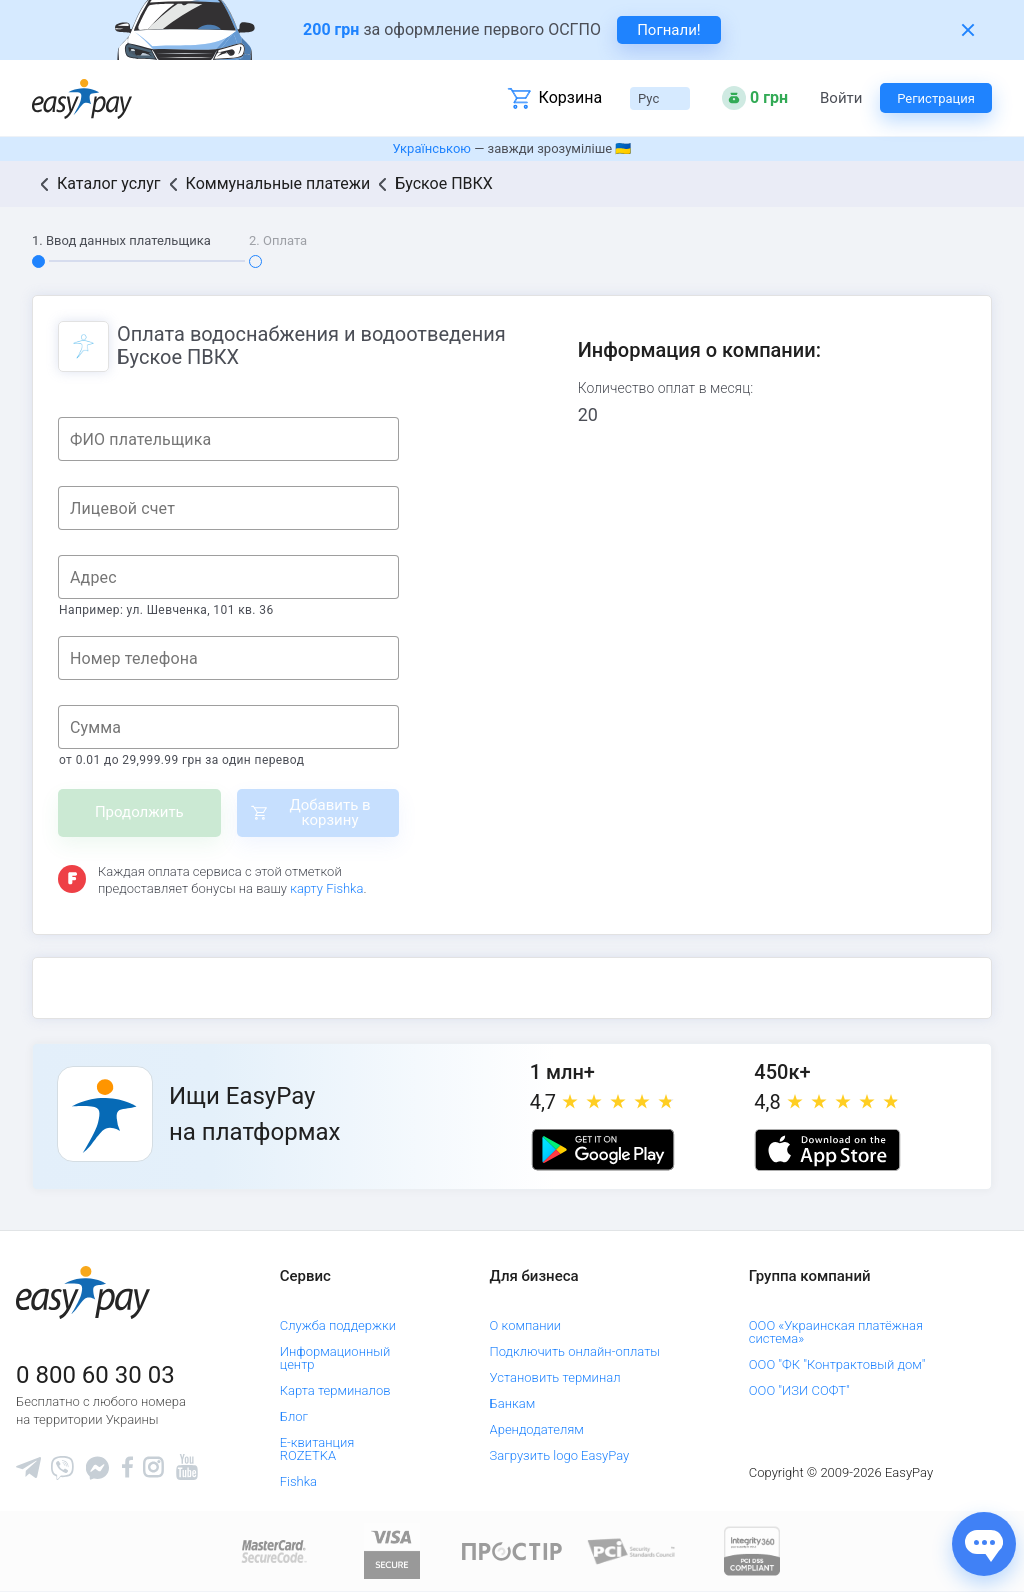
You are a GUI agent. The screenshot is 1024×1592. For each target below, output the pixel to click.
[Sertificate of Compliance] (632, 1550)
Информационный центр (335, 1358)
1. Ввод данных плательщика (121, 240)
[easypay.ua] (82, 98)
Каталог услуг (109, 183)
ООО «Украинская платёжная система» (836, 1332)
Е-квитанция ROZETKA (317, 1449)
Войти (841, 98)
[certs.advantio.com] (752, 1550)
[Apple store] (827, 1150)
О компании (526, 1325)
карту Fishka (326, 888)
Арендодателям (537, 1429)
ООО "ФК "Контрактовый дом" (837, 1364)
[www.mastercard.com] (272, 1550)
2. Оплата (278, 240)
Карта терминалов (335, 1390)
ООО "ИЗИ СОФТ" (799, 1390)
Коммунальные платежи (278, 183)
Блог (294, 1416)
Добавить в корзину (329, 812)
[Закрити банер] (968, 30)
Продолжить (139, 812)
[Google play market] (603, 1150)
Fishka (298, 1481)
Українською (432, 148)
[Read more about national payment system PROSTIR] (512, 1550)
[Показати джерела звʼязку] (984, 1544)
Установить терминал (555, 1377)
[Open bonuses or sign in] (755, 98)
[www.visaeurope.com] (392, 1550)
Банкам (513, 1403)
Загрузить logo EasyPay (560, 1455)
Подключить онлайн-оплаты (575, 1351)
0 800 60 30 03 (95, 1375)
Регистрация (936, 98)
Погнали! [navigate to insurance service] (669, 30)
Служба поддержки (338, 1325)
